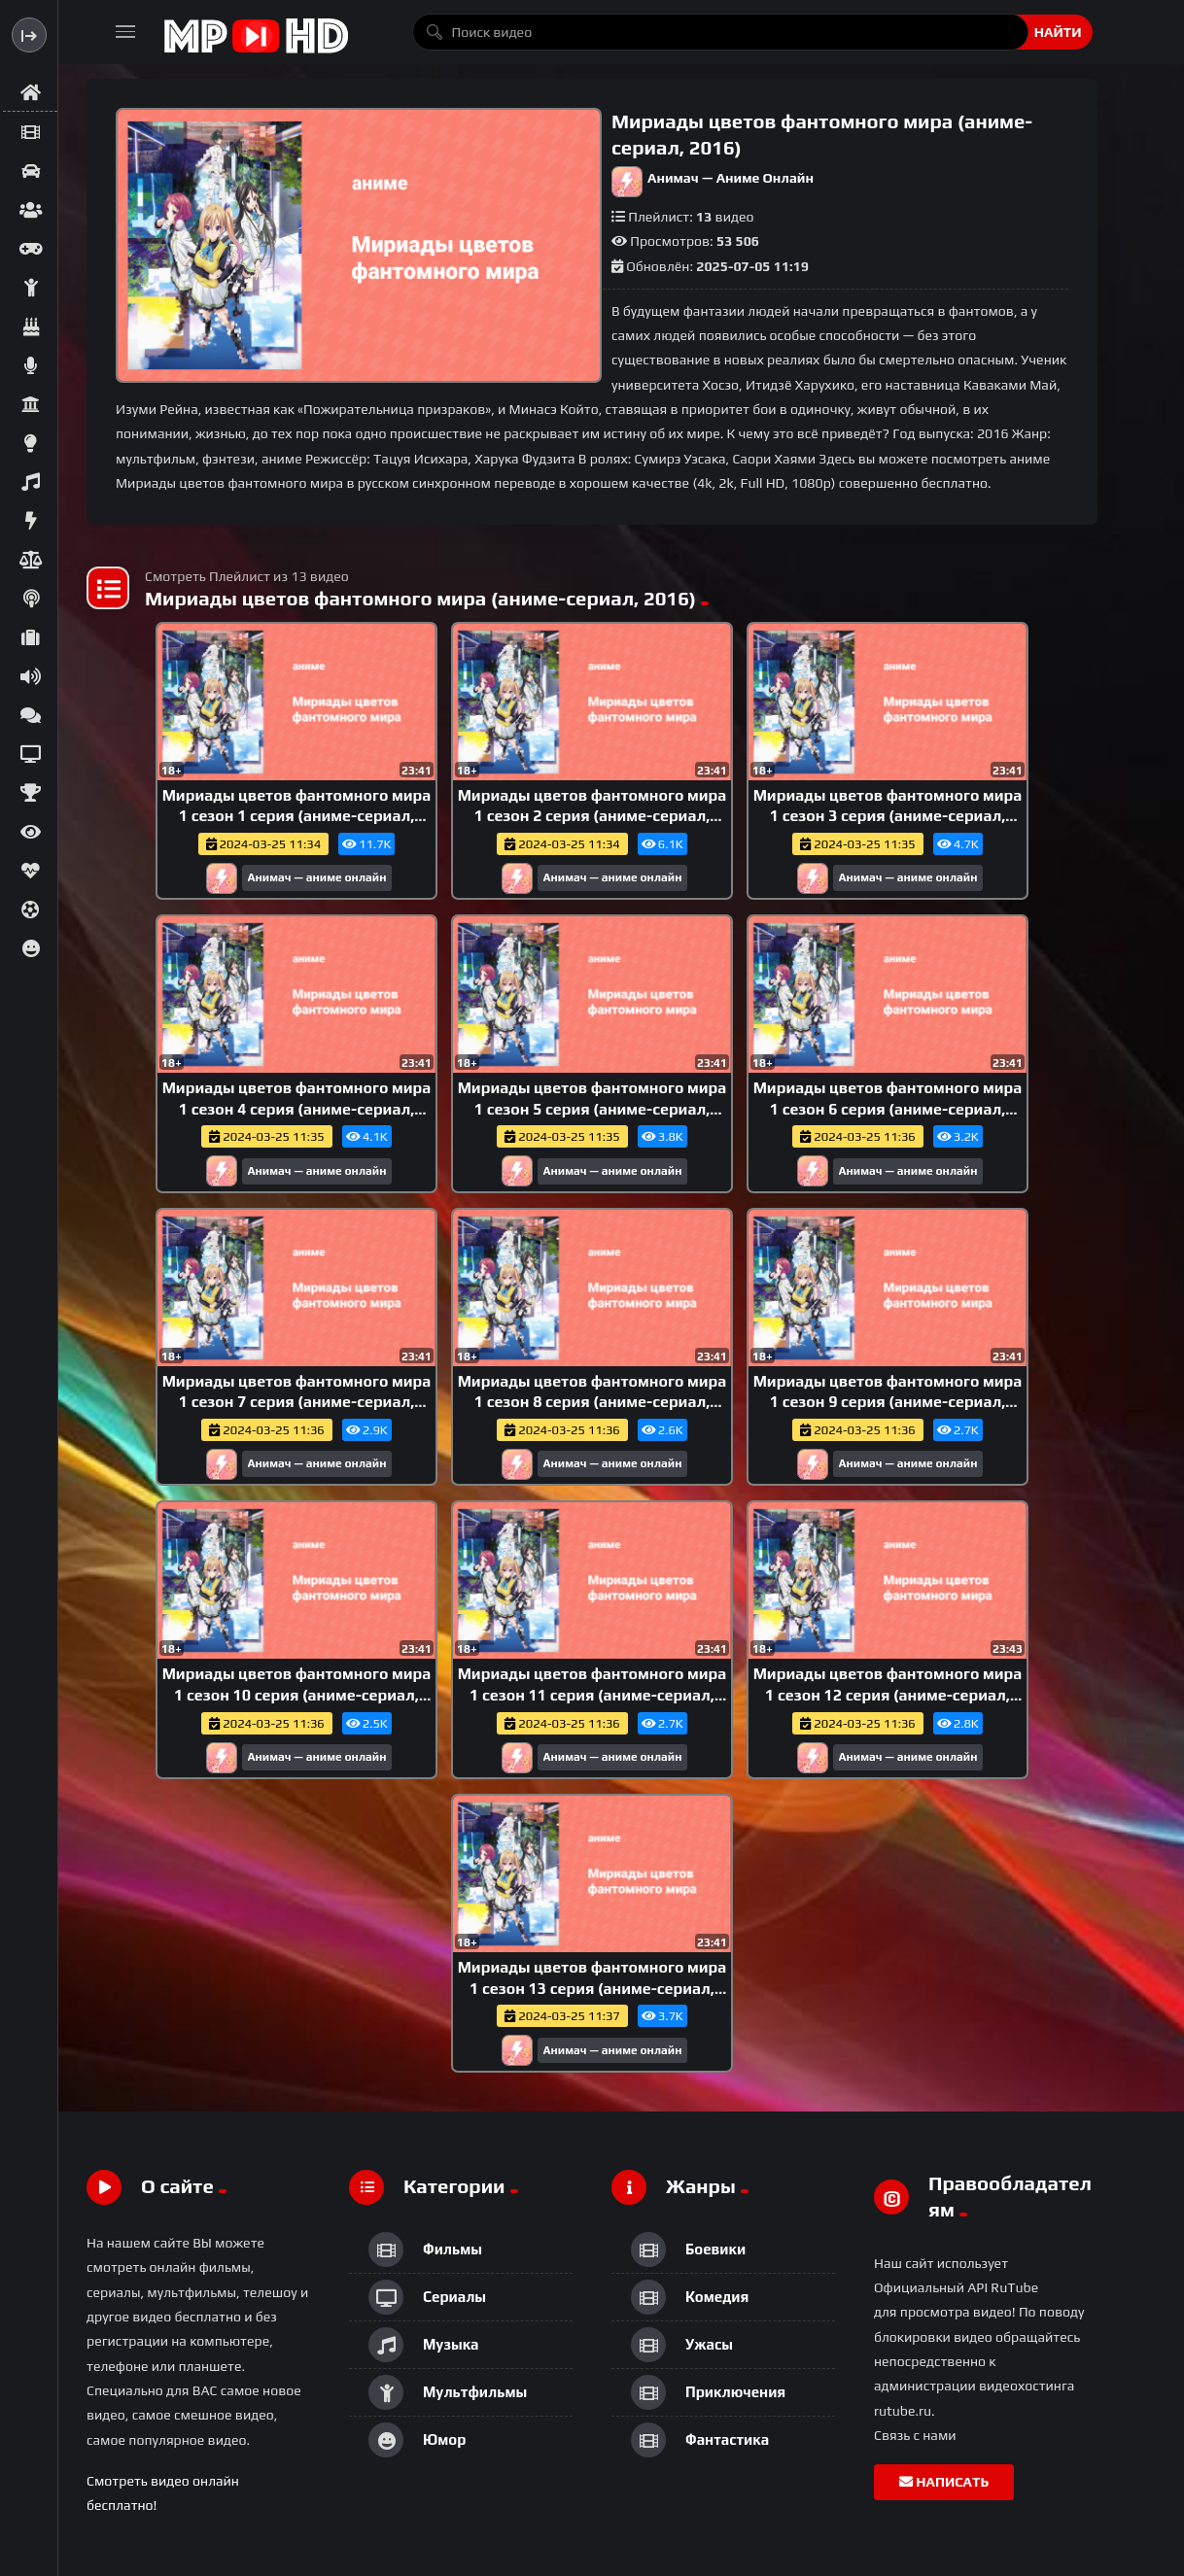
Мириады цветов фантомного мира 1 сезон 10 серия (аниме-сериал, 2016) (297, 1695)
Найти (1058, 32)
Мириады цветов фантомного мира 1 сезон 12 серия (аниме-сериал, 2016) (888, 1695)
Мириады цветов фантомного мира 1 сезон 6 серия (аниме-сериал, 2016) (888, 1109)
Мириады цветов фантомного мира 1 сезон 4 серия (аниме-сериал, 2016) (297, 1109)
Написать (944, 2482)
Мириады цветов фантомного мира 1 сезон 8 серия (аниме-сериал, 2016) (592, 1402)
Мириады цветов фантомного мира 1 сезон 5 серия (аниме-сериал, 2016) (592, 1109)
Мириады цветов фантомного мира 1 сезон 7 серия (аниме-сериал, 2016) (297, 1402)
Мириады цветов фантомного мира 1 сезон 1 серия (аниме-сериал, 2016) (297, 816)
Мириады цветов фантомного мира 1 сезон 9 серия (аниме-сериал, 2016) (888, 1402)
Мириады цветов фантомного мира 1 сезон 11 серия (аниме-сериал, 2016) (592, 1695)
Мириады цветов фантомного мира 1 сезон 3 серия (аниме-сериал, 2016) (888, 816)
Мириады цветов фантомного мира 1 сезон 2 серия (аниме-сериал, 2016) (592, 816)
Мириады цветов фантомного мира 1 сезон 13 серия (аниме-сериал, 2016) (592, 1988)
